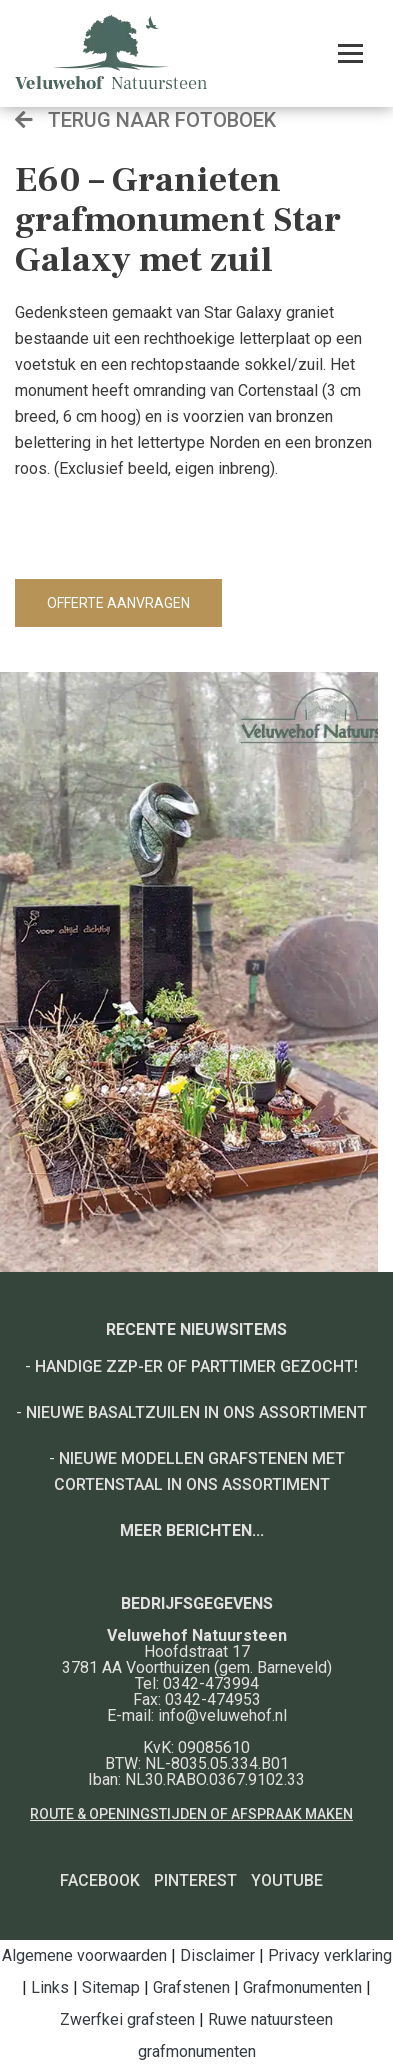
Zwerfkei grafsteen (127, 2019)
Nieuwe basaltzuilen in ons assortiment (196, 1412)
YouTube (287, 1880)
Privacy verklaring (330, 1955)
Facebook (100, 1880)
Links (50, 1987)
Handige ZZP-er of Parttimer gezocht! (196, 1366)
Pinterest (195, 1880)
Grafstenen (191, 1987)
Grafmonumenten (302, 1987)
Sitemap (111, 1987)
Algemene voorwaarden (84, 1955)
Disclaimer (217, 1955)
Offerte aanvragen (118, 603)
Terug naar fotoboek (145, 120)
